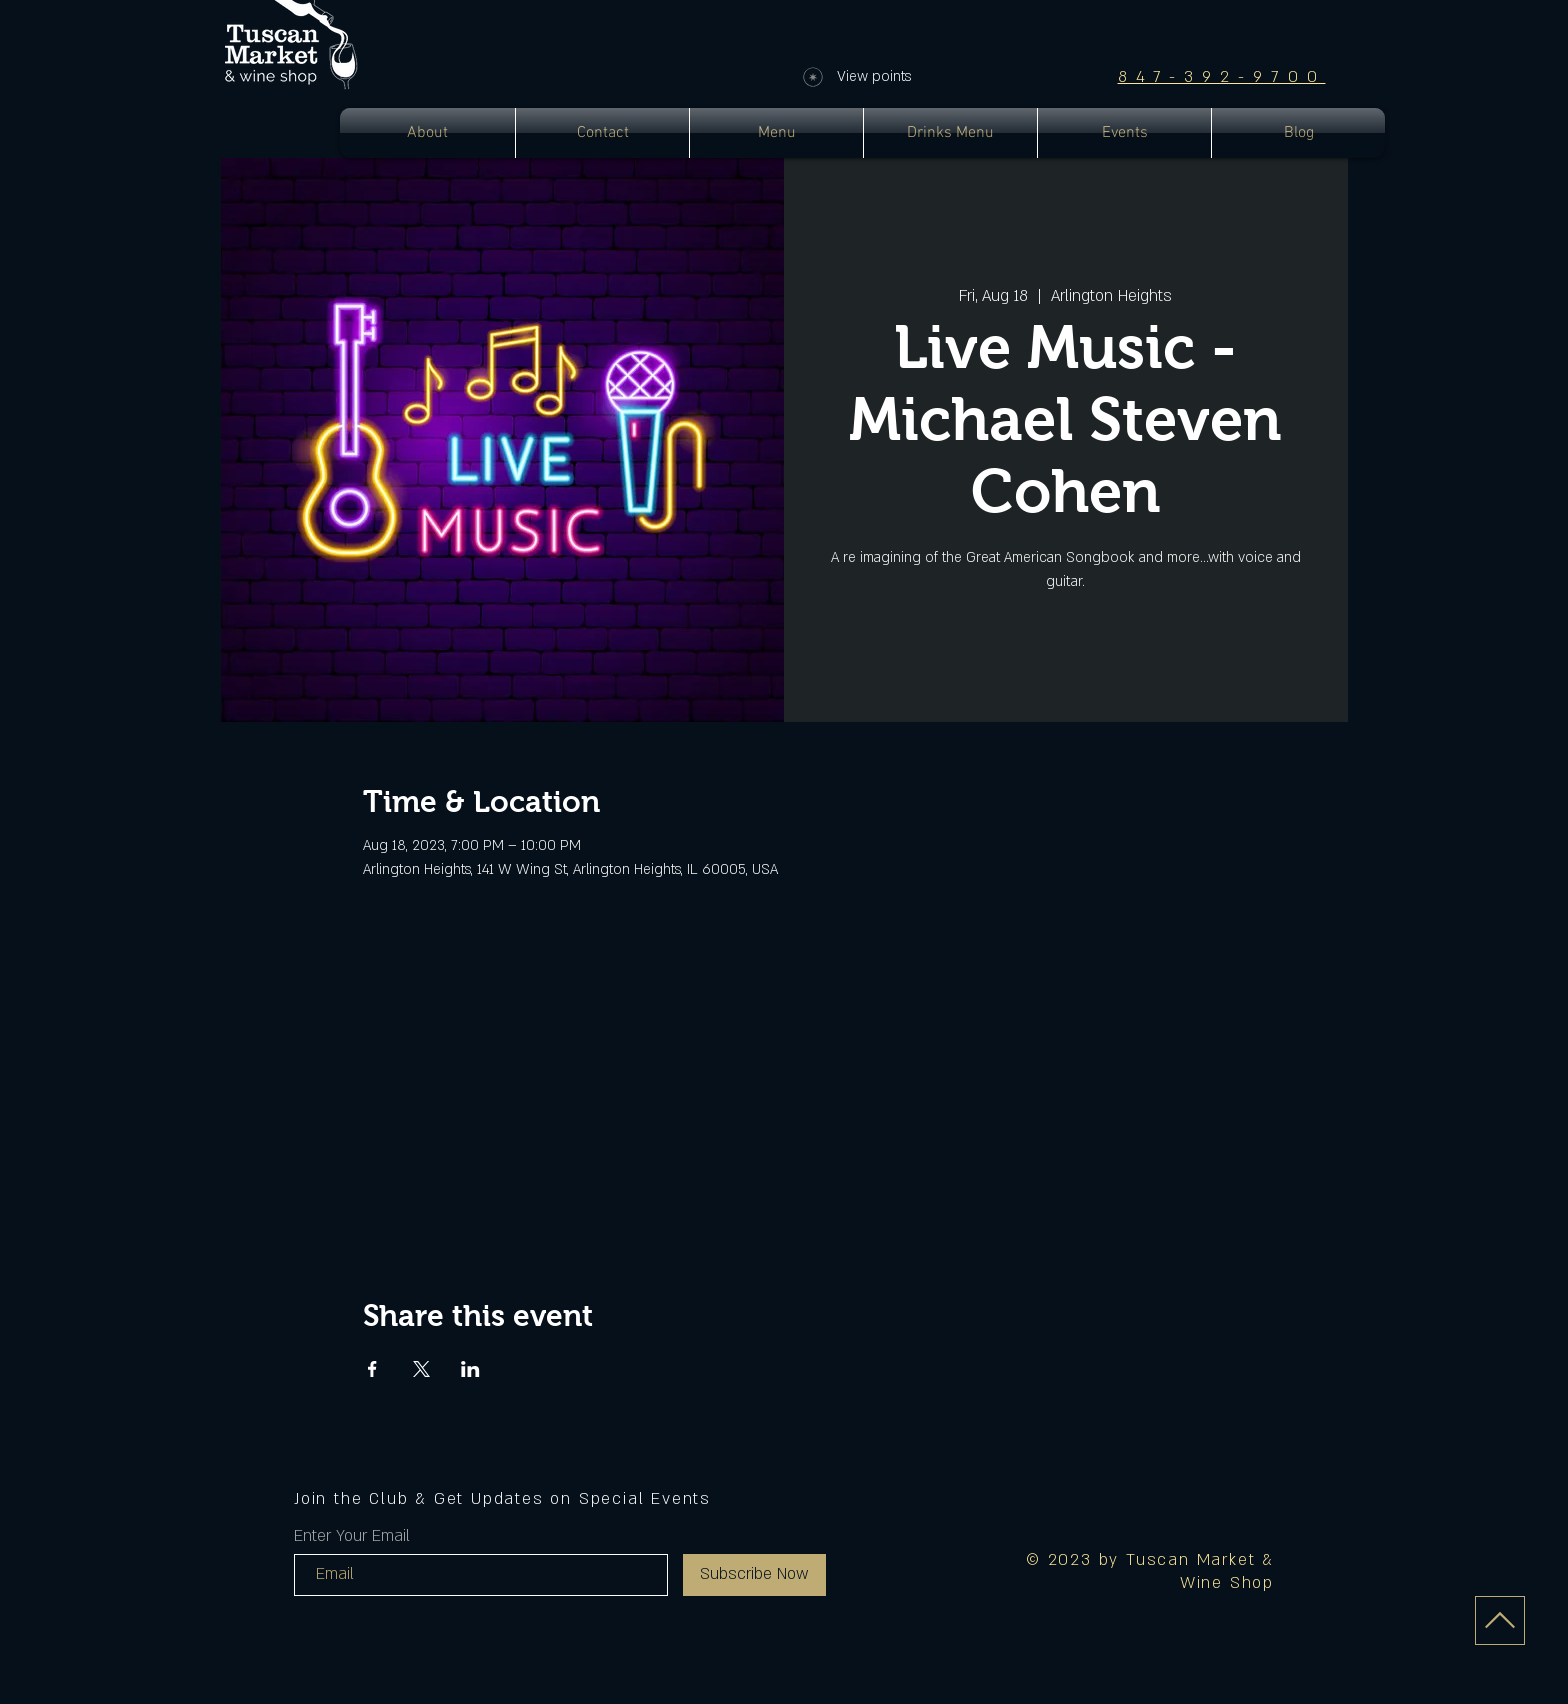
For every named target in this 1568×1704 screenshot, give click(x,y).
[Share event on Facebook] (372, 1369)
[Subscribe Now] (754, 1575)
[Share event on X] (421, 1369)
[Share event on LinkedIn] (470, 1369)
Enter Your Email (352, 1536)
